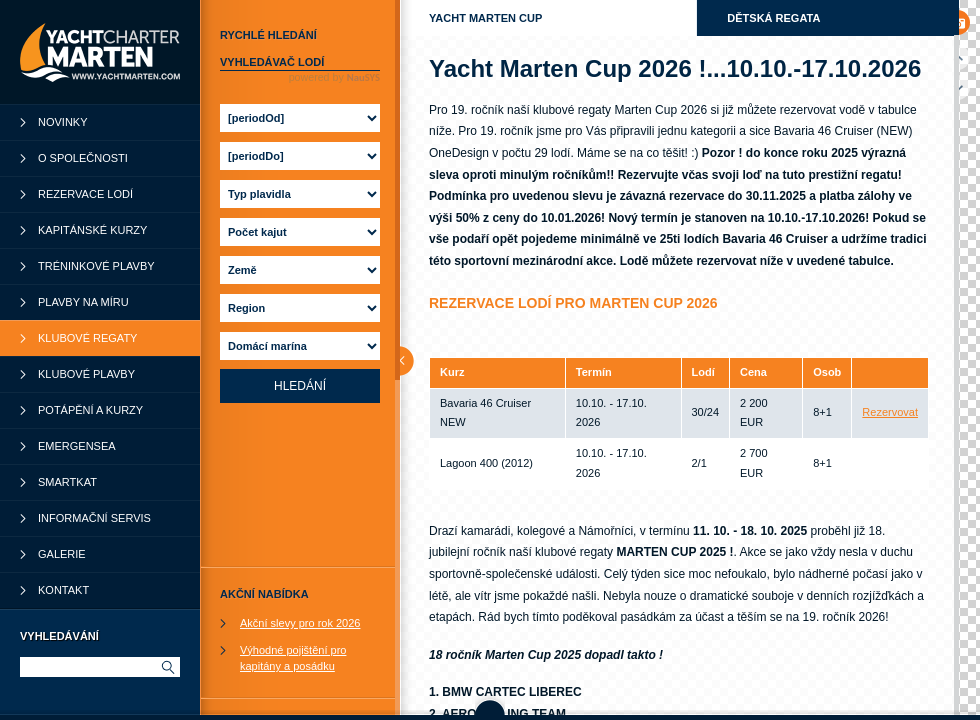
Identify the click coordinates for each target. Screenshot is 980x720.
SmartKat (67, 482)
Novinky (63, 122)
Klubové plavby (86, 374)
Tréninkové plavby (96, 266)
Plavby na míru (83, 302)
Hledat (167, 667)
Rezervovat (890, 412)
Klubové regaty (87, 338)
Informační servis (94, 518)
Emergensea (77, 446)
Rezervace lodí (85, 194)
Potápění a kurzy (90, 410)
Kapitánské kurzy (92, 230)
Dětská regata (773, 18)
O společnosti (83, 158)
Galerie (62, 554)
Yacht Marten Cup (485, 18)
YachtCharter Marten (100, 52)
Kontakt (63, 590)
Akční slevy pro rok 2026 (300, 623)
